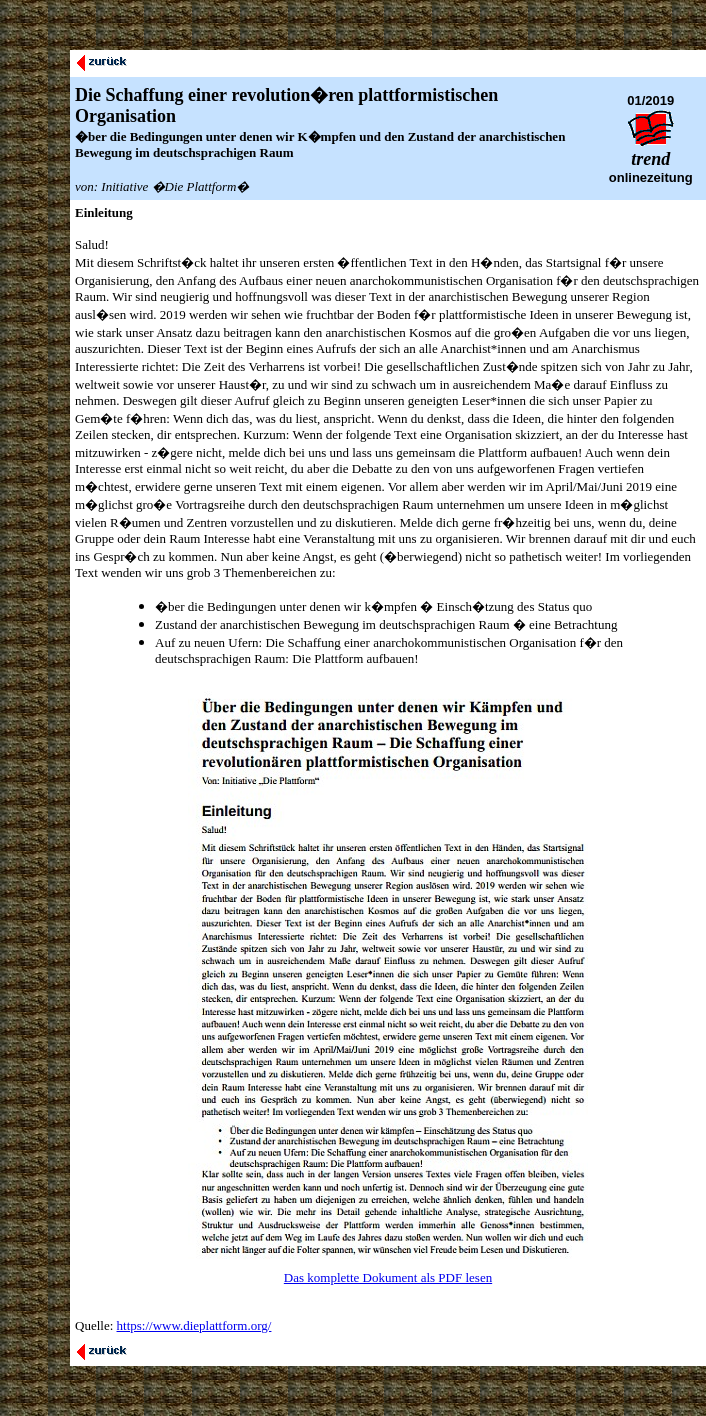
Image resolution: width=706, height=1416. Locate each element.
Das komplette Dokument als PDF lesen (388, 1277)
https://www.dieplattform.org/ (194, 1325)
